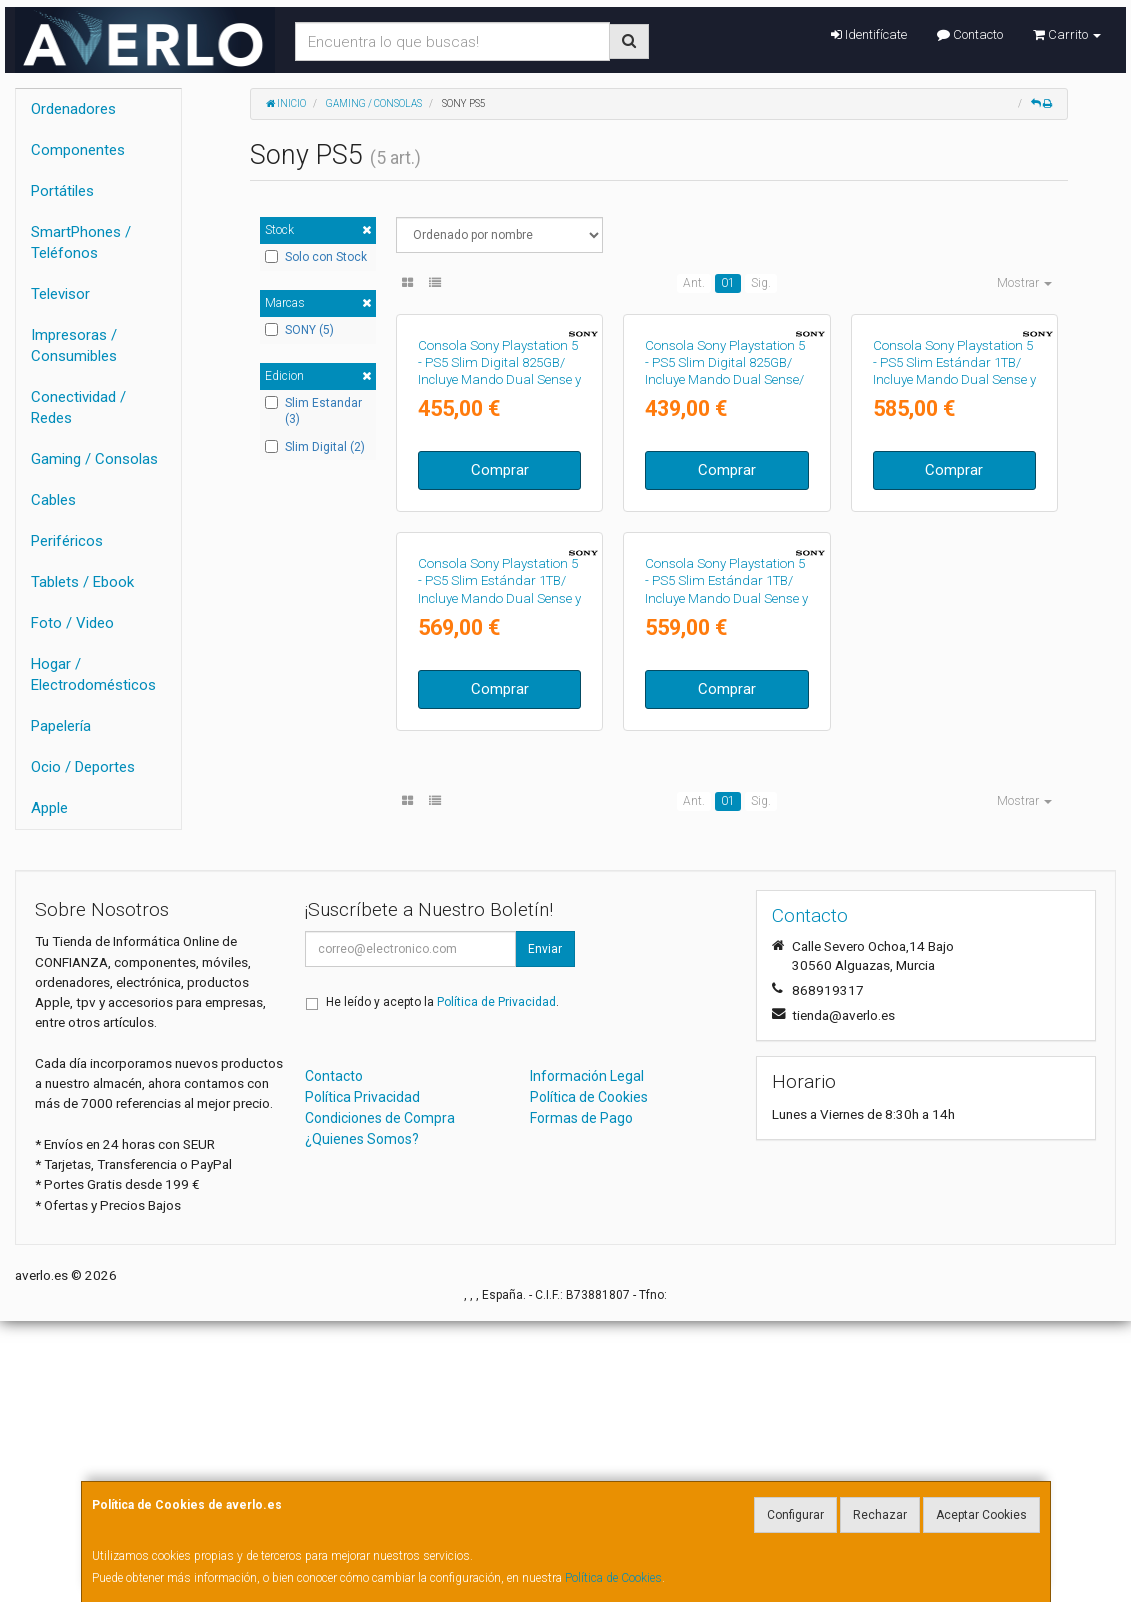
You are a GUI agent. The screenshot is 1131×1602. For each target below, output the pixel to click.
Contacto (970, 34)
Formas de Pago (581, 1399)
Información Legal (587, 1357)
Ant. (694, 283)
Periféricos (67, 541)
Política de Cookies (613, 1578)
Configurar (795, 1515)
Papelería (61, 726)
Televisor (60, 294)
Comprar (500, 627)
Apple (49, 808)
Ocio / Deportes (83, 767)
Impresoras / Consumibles (74, 345)
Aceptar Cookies (981, 1515)
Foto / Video (72, 623)
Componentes (78, 150)
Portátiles (62, 191)
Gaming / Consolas (94, 459)
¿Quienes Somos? (362, 1420)
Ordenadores (73, 109)
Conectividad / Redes (78, 407)
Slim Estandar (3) (313, 411)
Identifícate (869, 34)
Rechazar (880, 1515)
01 (728, 283)
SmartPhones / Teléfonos (81, 242)
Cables (53, 500)
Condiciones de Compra (380, 1399)
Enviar (545, 1230)
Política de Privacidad (496, 1283)
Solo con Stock (316, 257)
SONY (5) (299, 330)
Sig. (761, 283)
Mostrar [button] (1024, 283)
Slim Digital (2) (315, 447)
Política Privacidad (362, 1378)
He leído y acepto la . (442, 1283)
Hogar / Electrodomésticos (93, 674)
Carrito (1067, 34)
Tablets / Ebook (82, 582)
